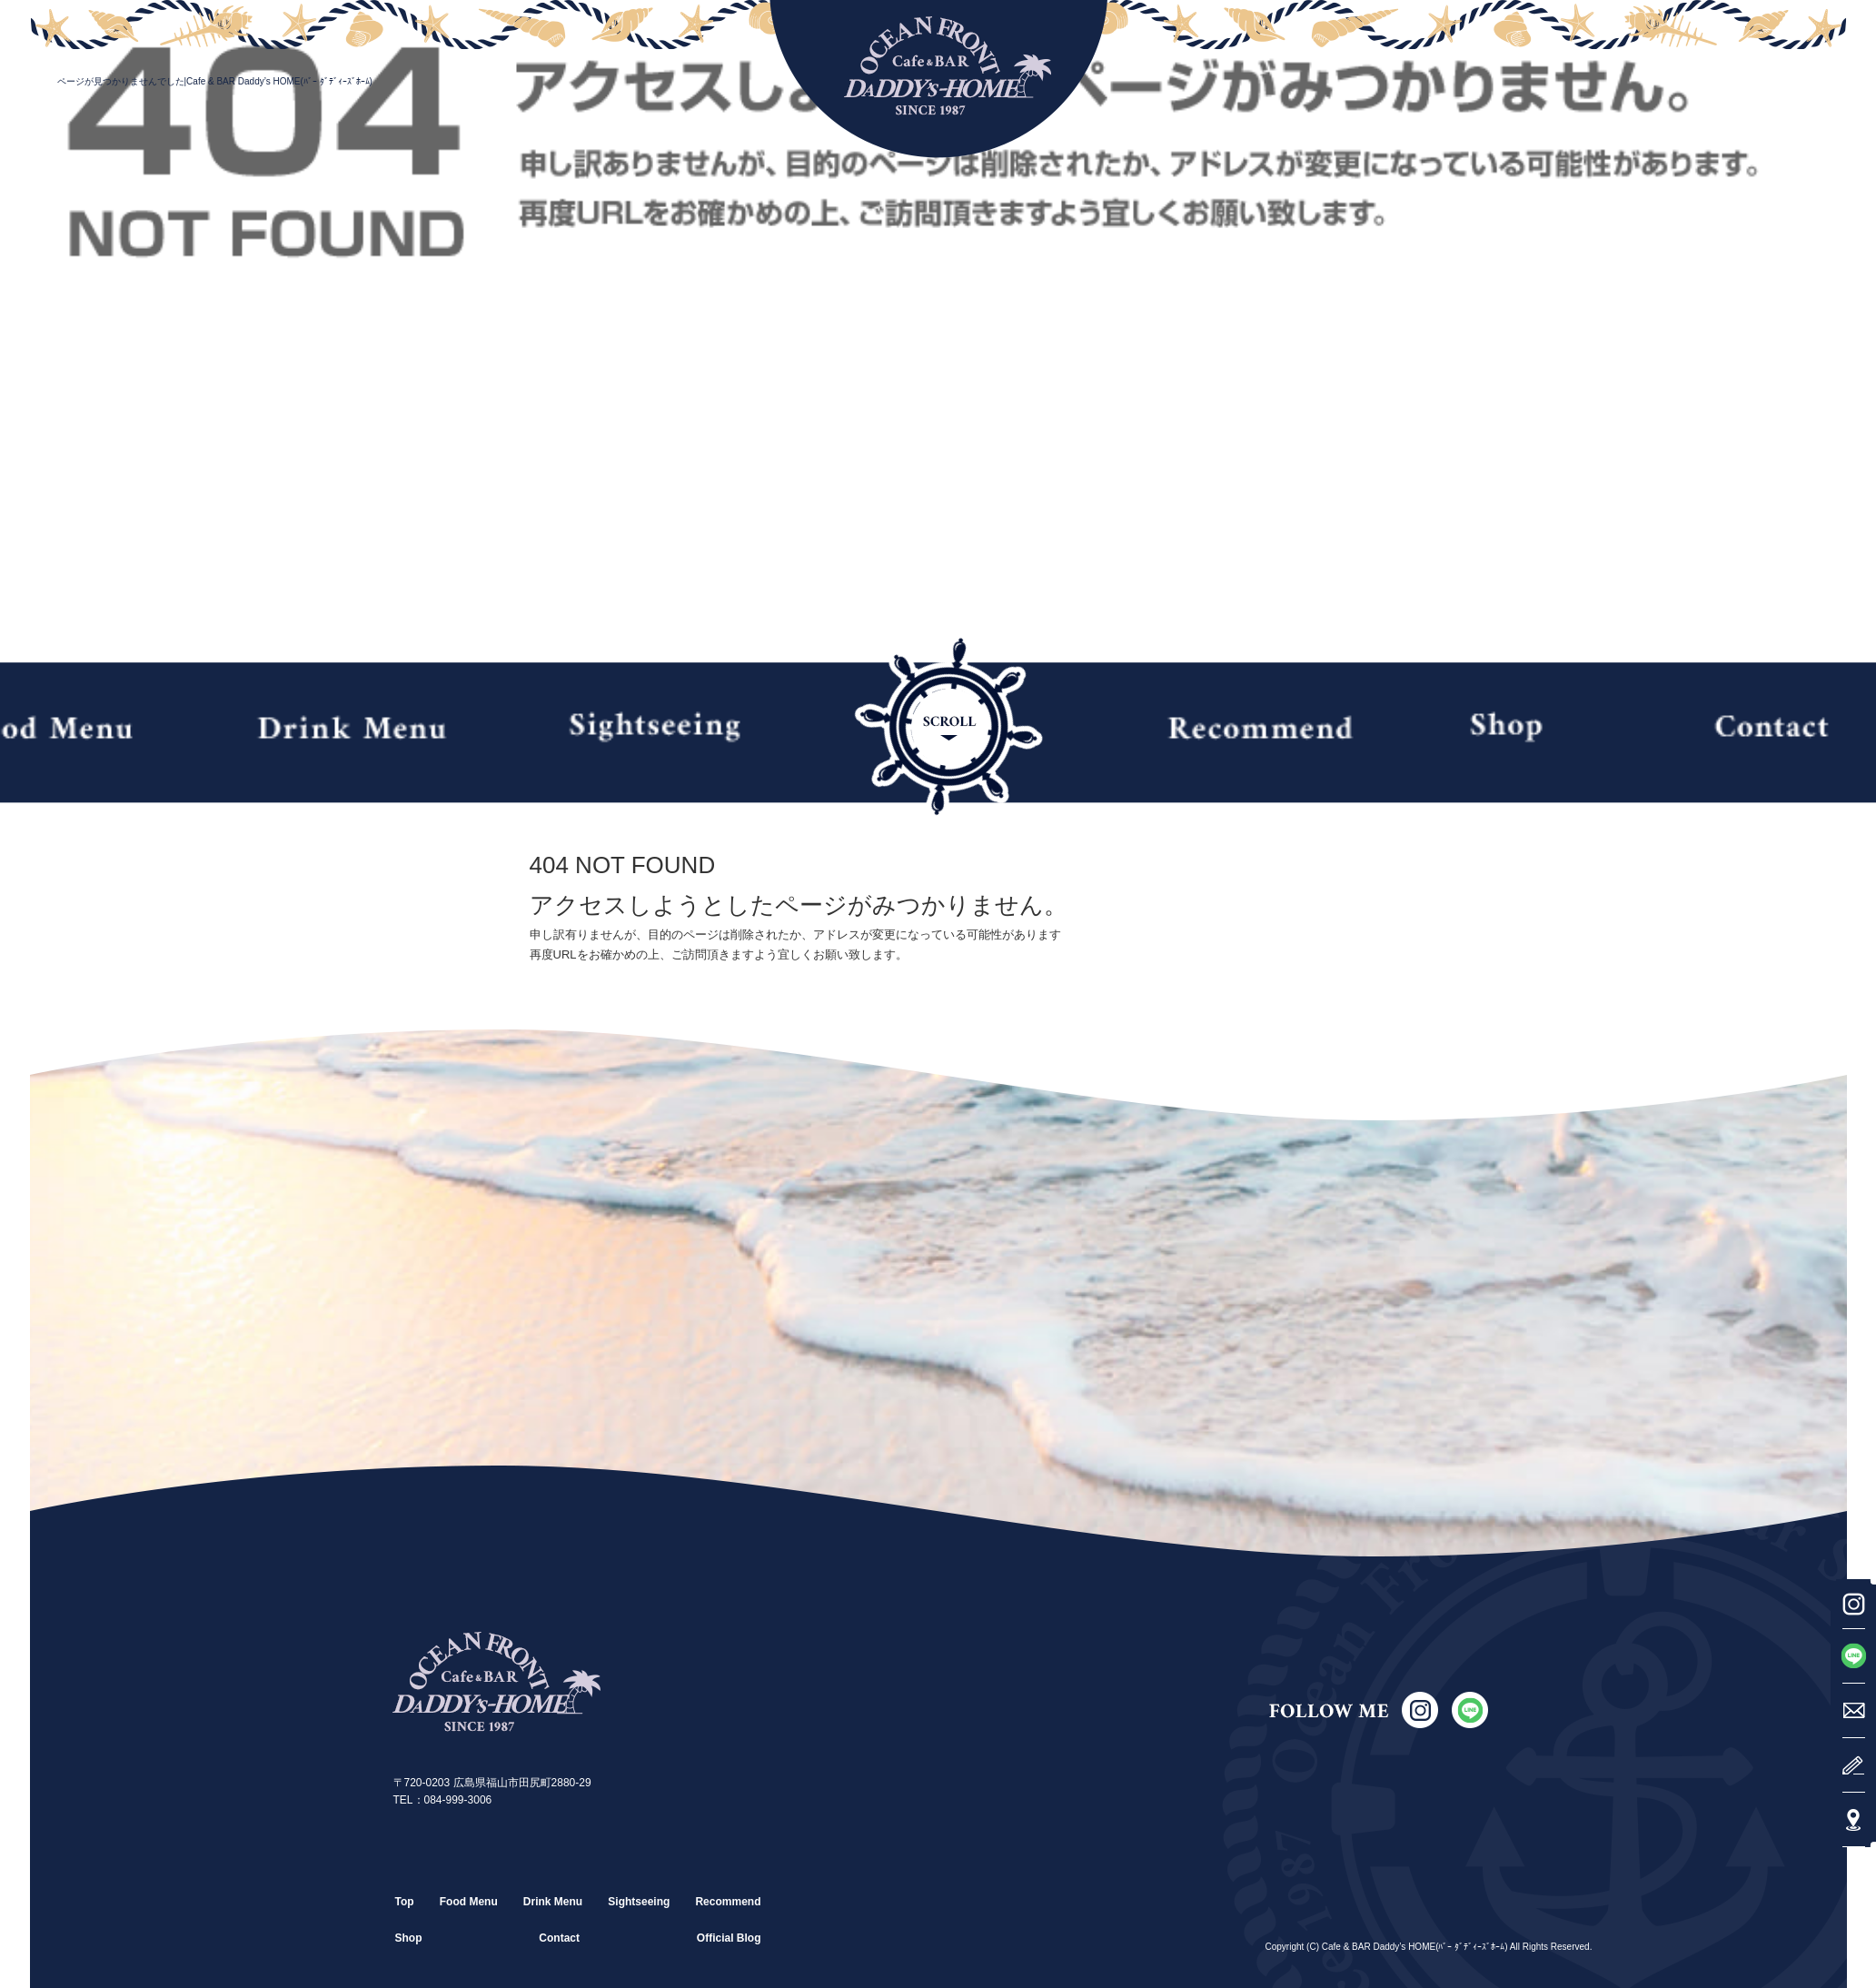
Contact (559, 1938)
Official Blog (729, 1938)
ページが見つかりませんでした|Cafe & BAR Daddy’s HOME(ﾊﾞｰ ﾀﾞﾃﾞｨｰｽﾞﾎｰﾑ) (214, 81)
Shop (1515, 727)
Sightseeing (653, 727)
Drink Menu (351, 727)
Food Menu (469, 1901)
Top (404, 1901)
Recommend (1259, 727)
